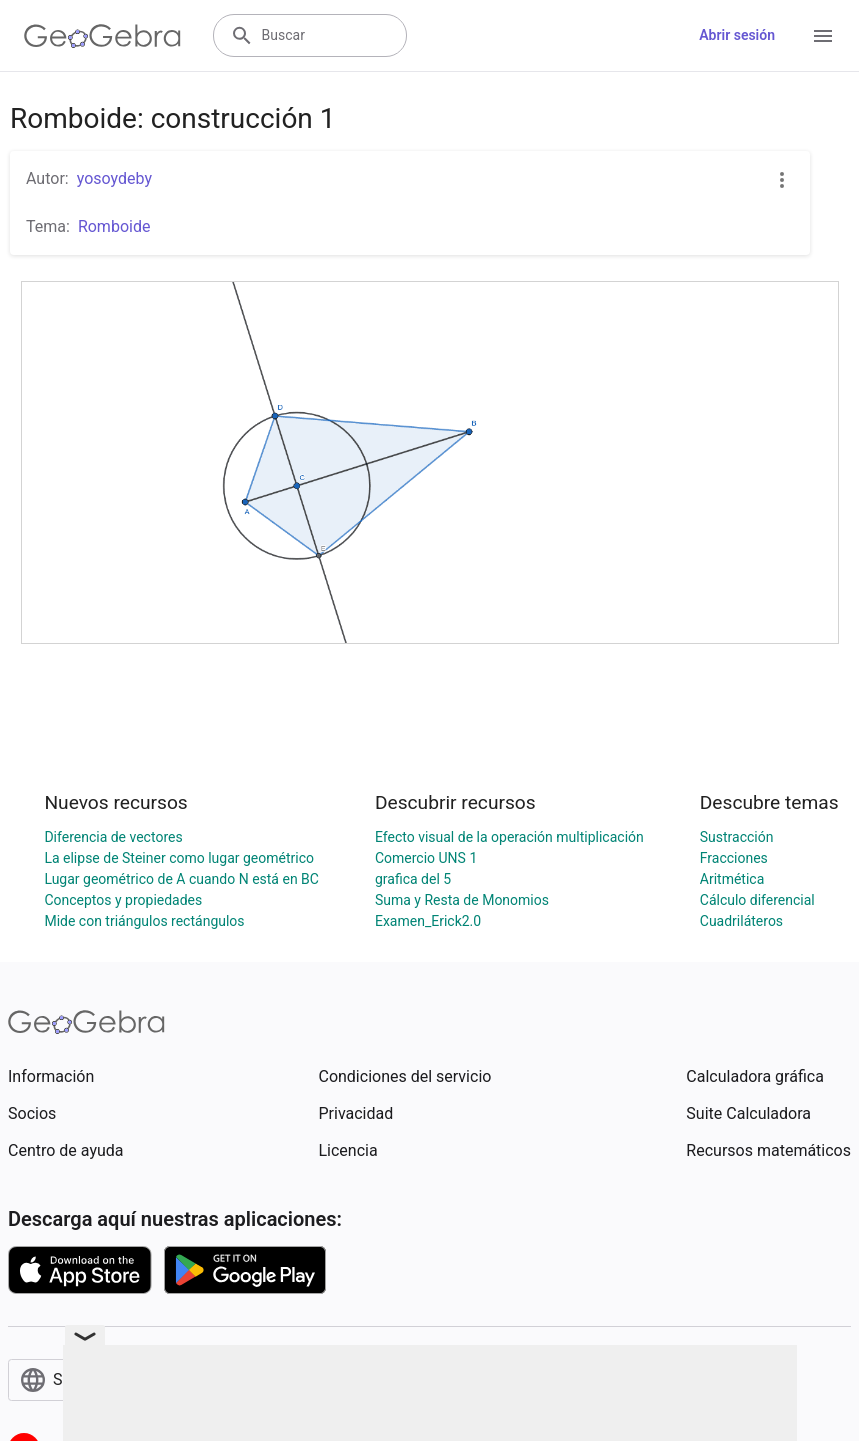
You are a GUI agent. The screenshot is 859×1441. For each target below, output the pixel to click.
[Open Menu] (823, 36)
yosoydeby (114, 178)
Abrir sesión (737, 35)
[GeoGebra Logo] (102, 36)
